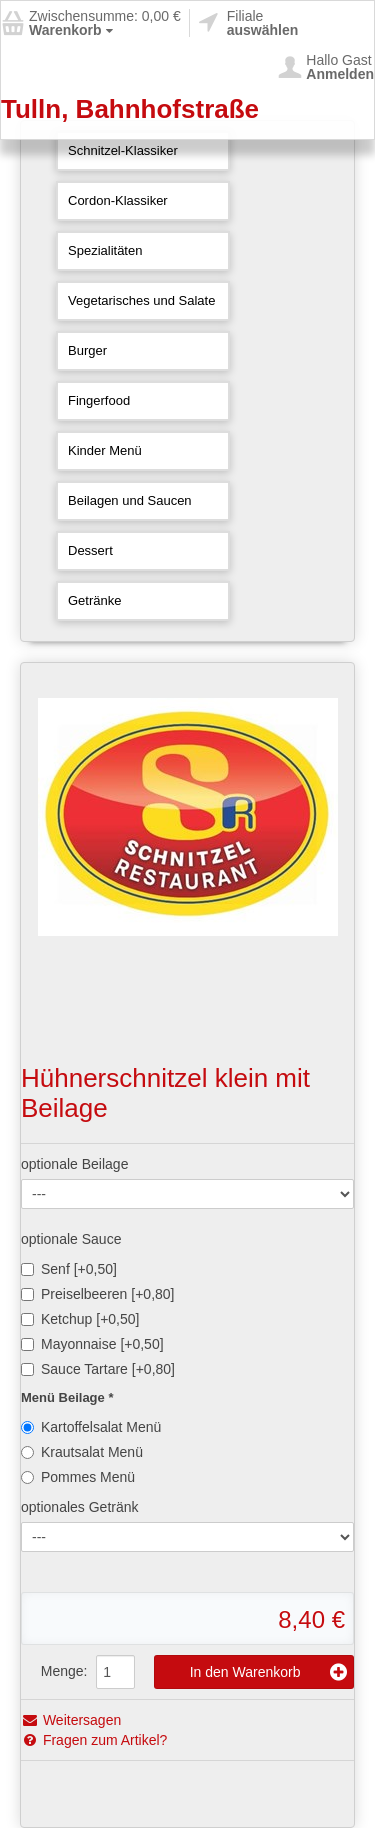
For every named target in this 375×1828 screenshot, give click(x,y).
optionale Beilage (74, 1164)
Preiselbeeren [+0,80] (97, 1294)
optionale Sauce (71, 1239)
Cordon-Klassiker (118, 200)
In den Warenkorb (268, 1672)
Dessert (90, 550)
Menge (62, 1671)
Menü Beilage (64, 1397)
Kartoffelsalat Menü (91, 1427)
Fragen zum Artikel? (94, 1740)
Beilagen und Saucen (130, 500)
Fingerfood (99, 400)
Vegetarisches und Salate (141, 300)
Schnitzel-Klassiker (123, 150)
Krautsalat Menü (82, 1452)
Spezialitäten (105, 250)
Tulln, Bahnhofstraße (130, 109)
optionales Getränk (80, 1507)
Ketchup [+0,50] (80, 1319)
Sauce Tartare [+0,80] (98, 1369)
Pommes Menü (78, 1477)
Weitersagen (71, 1720)
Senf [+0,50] (69, 1269)
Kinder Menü (105, 450)
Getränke (94, 600)
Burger (87, 350)
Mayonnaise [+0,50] (92, 1344)
